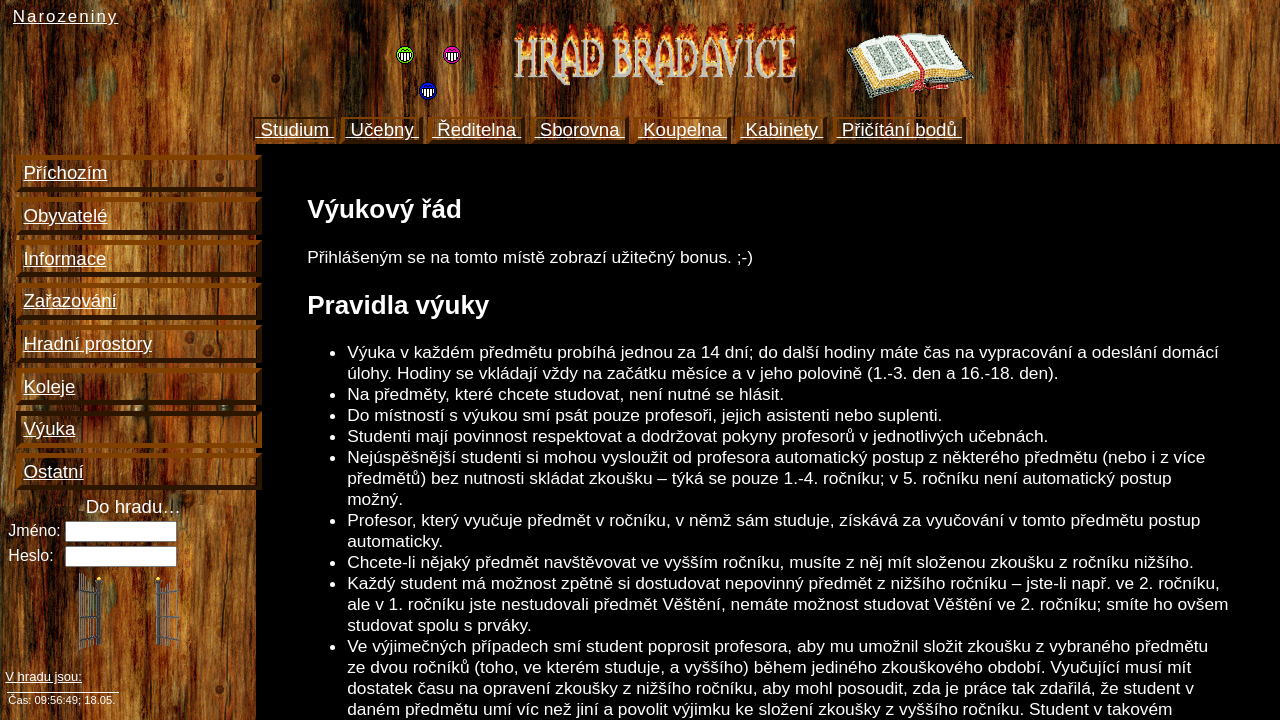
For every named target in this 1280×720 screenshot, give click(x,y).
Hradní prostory (87, 343)
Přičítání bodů (899, 129)
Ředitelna (476, 129)
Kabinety (781, 129)
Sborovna (580, 129)
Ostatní (53, 471)
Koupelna (682, 129)
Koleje (49, 386)
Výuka (49, 428)
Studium (294, 129)
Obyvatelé (65, 215)
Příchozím (65, 172)
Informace (64, 258)
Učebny (382, 129)
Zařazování (69, 300)
